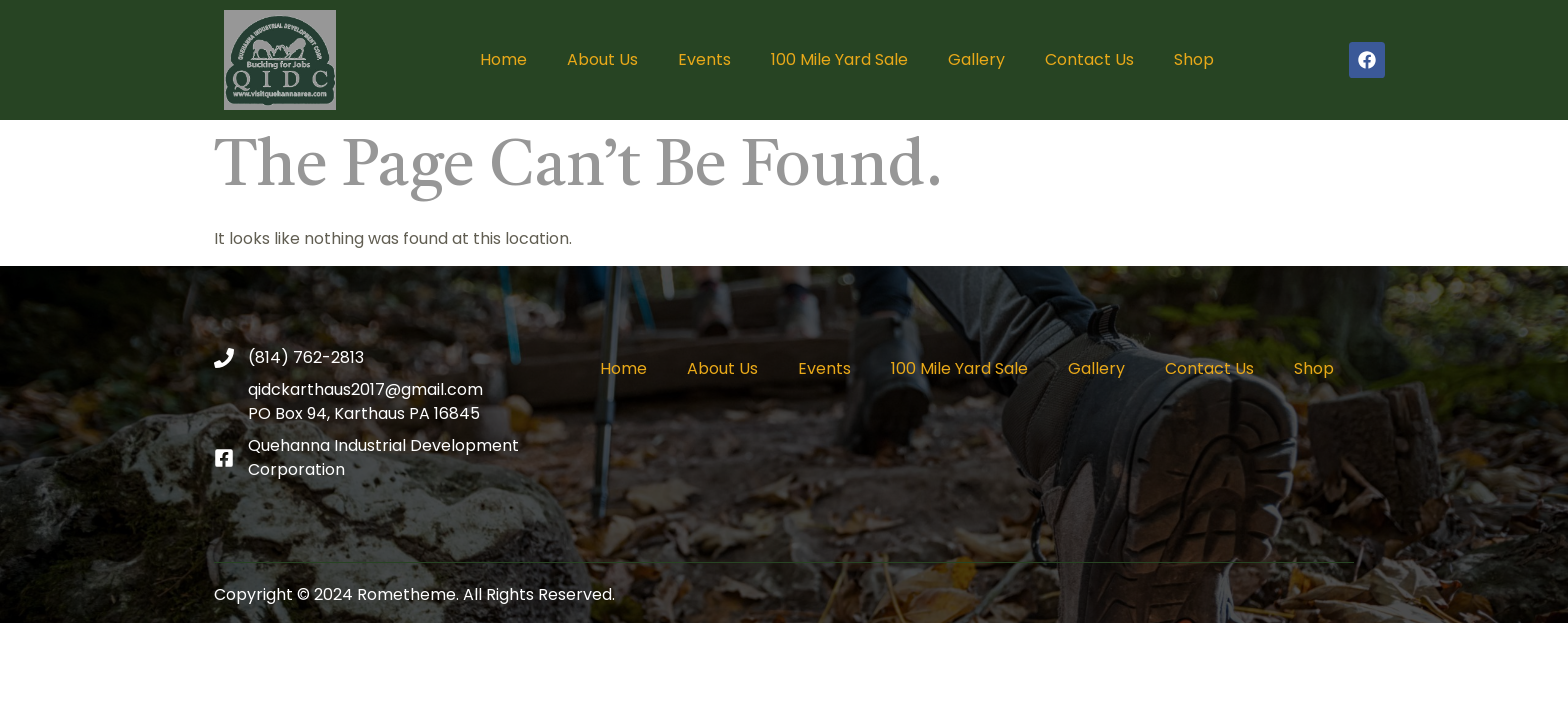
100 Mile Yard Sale (839, 59)
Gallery (976, 59)
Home (503, 59)
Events (704, 59)
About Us (602, 59)
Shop (1194, 59)
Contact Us (1089, 59)
